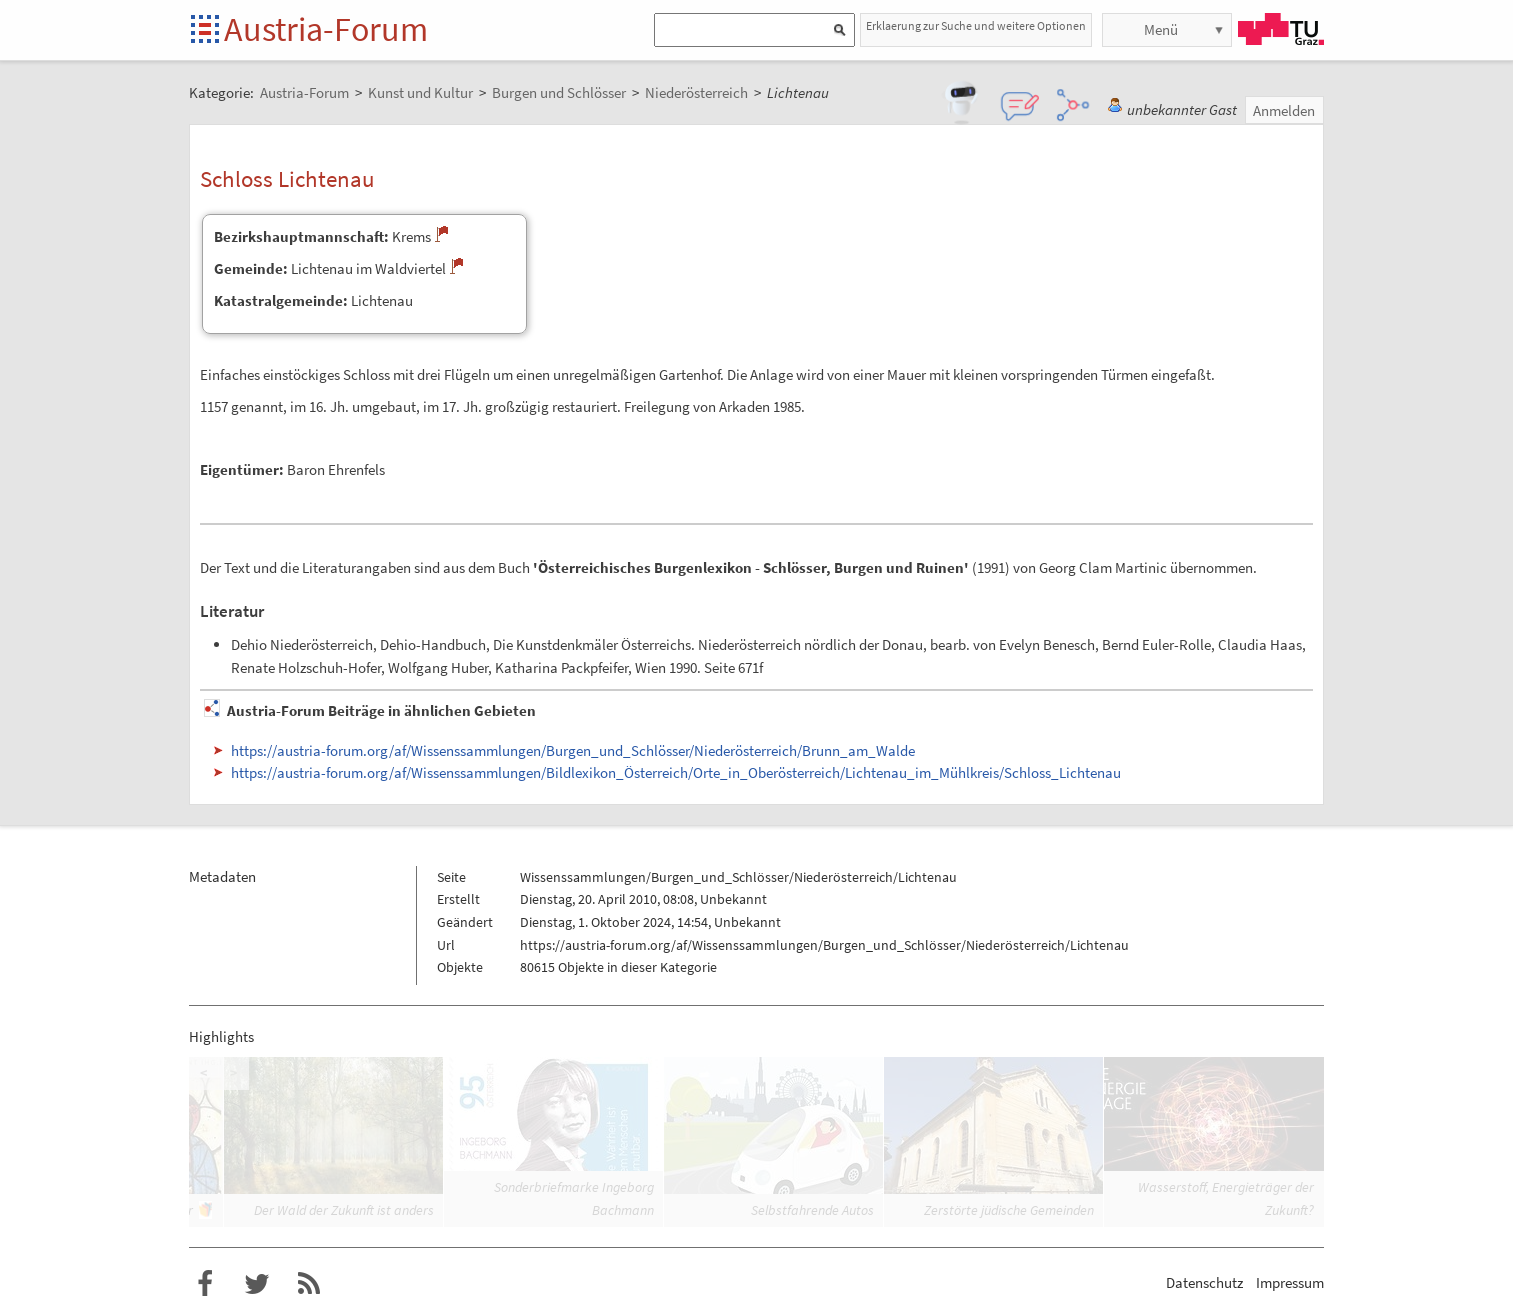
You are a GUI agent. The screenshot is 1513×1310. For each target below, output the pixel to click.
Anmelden (1284, 110)
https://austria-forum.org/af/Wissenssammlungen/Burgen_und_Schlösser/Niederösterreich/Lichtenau (824, 945)
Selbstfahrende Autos (812, 1210)
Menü (1161, 29)
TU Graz (1281, 29)
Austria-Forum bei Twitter (257, 1284)
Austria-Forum (326, 29)
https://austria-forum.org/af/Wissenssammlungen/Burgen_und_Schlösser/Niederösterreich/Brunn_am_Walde (573, 750)
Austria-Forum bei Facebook (205, 1284)
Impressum (1290, 1282)
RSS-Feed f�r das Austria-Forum (309, 1284)
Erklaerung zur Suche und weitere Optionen (976, 25)
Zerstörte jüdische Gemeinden (1009, 1210)
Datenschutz (1204, 1282)
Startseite (206, 30)
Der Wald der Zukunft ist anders (344, 1210)
